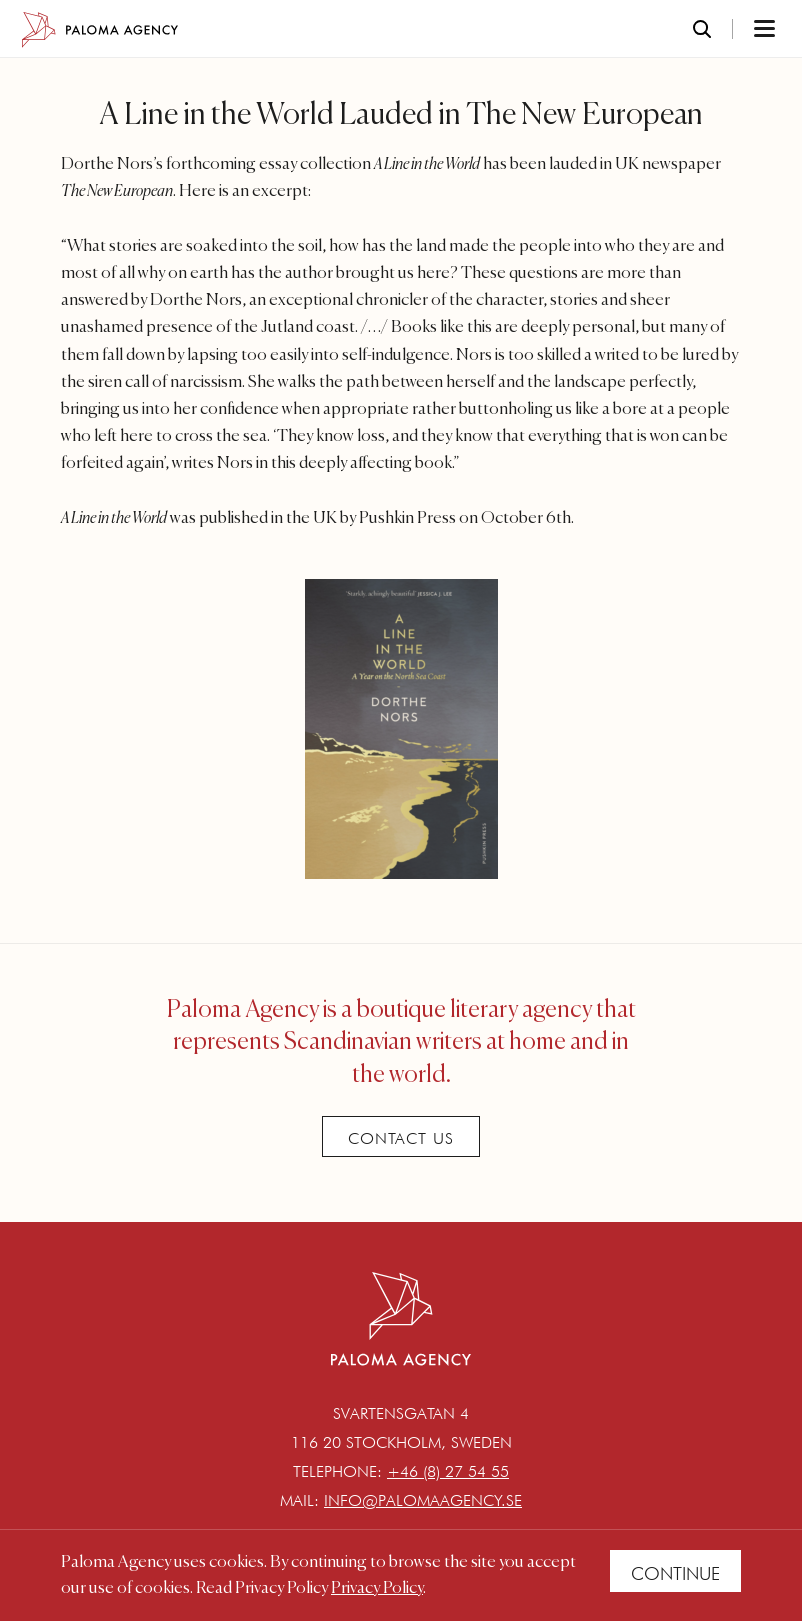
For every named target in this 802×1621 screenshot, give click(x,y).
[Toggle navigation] (738, 30)
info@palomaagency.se (423, 1500)
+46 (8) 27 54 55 (448, 1471)
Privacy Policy (377, 1588)
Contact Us (401, 1138)
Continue (675, 1573)
